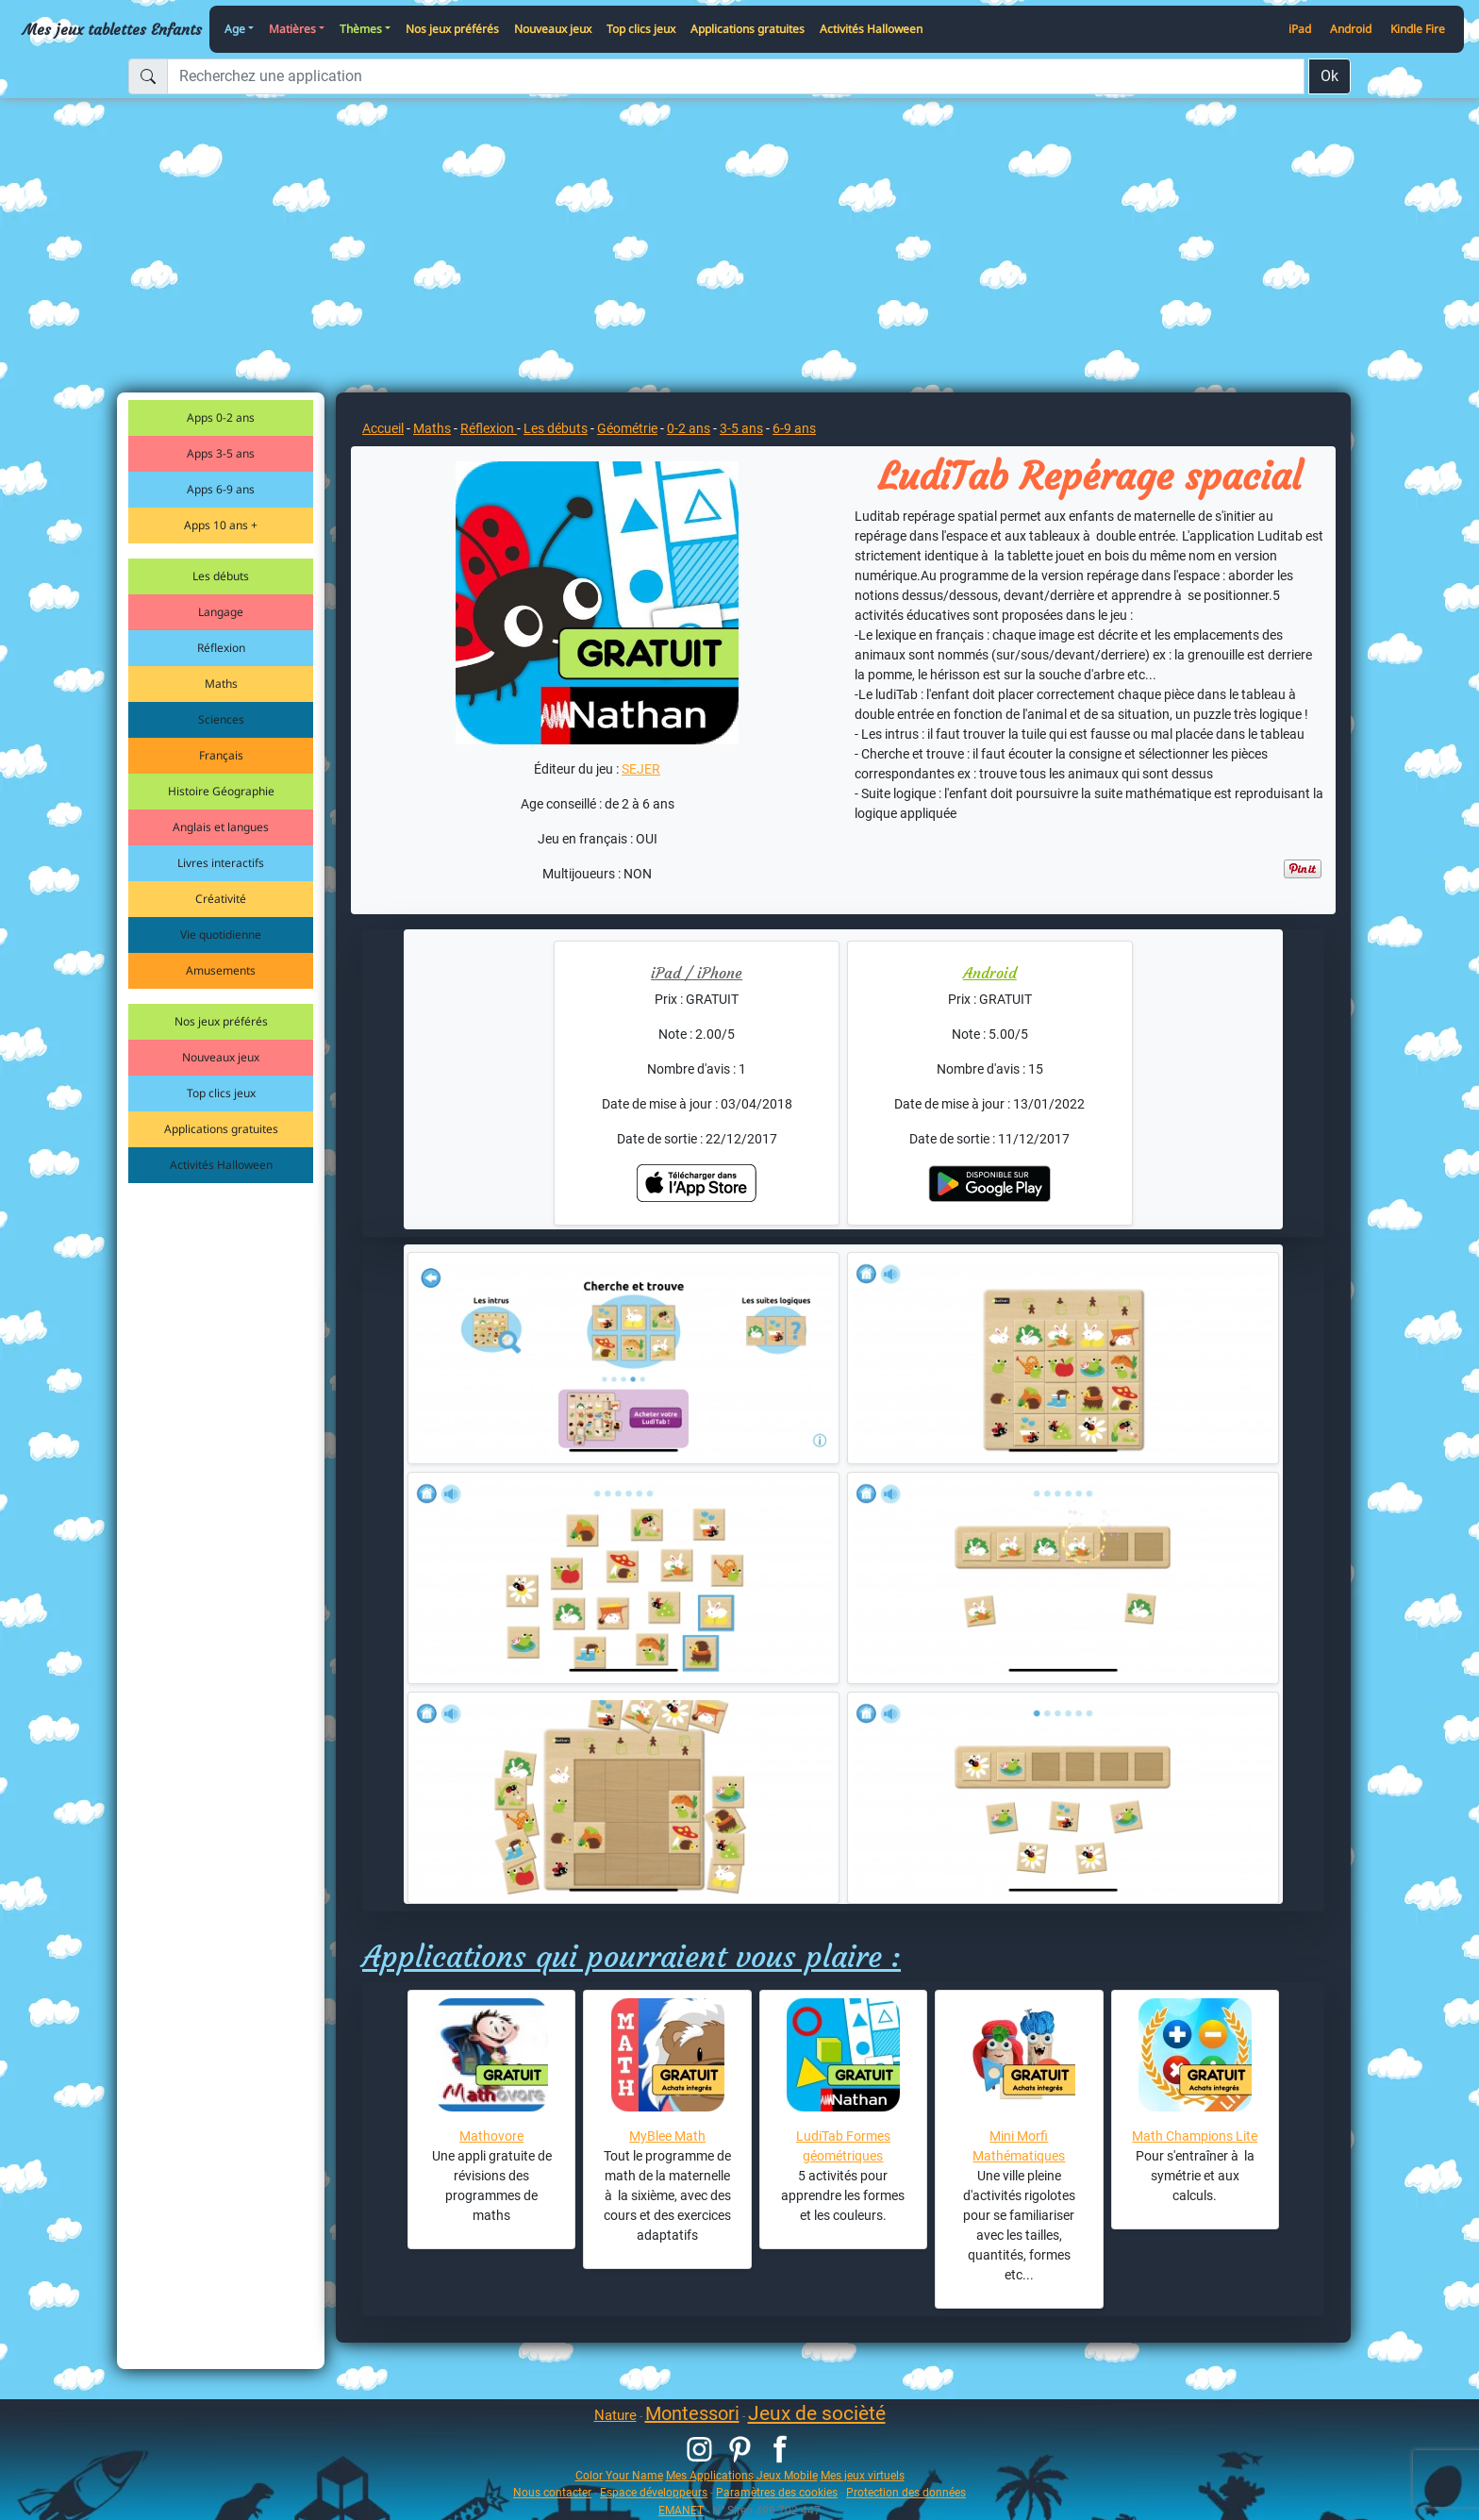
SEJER (641, 768)
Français (221, 755)
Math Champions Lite (1194, 2136)
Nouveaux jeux (552, 29)
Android (1350, 29)
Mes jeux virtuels (863, 2475)
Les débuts (220, 576)
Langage (220, 612)
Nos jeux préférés (452, 29)
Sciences (221, 719)
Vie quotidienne (220, 934)
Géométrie (627, 428)
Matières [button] (292, 29)
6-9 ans (794, 428)
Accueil (383, 428)
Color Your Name (619, 2475)
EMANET (681, 2510)
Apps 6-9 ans (221, 489)
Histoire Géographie (221, 791)
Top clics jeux (641, 29)
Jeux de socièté (817, 2413)
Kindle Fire (1417, 29)
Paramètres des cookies (777, 2492)
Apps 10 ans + (221, 525)
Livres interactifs (220, 863)
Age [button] (234, 29)
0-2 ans (688, 428)
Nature (615, 2415)
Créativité (220, 899)
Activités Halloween (871, 29)
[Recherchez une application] (736, 76)
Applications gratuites (747, 29)
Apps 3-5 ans (221, 453)
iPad (1299, 29)
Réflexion (221, 648)
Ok (1329, 76)
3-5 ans (741, 428)
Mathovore (491, 2136)
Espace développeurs (653, 2492)
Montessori (692, 2413)
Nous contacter (552, 2492)
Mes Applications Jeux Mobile (742, 2475)
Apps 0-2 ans (221, 417)
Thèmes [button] (361, 29)
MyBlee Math (667, 2136)
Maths (221, 684)
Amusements (221, 970)
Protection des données (906, 2492)
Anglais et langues (221, 827)
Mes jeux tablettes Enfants (112, 29)
